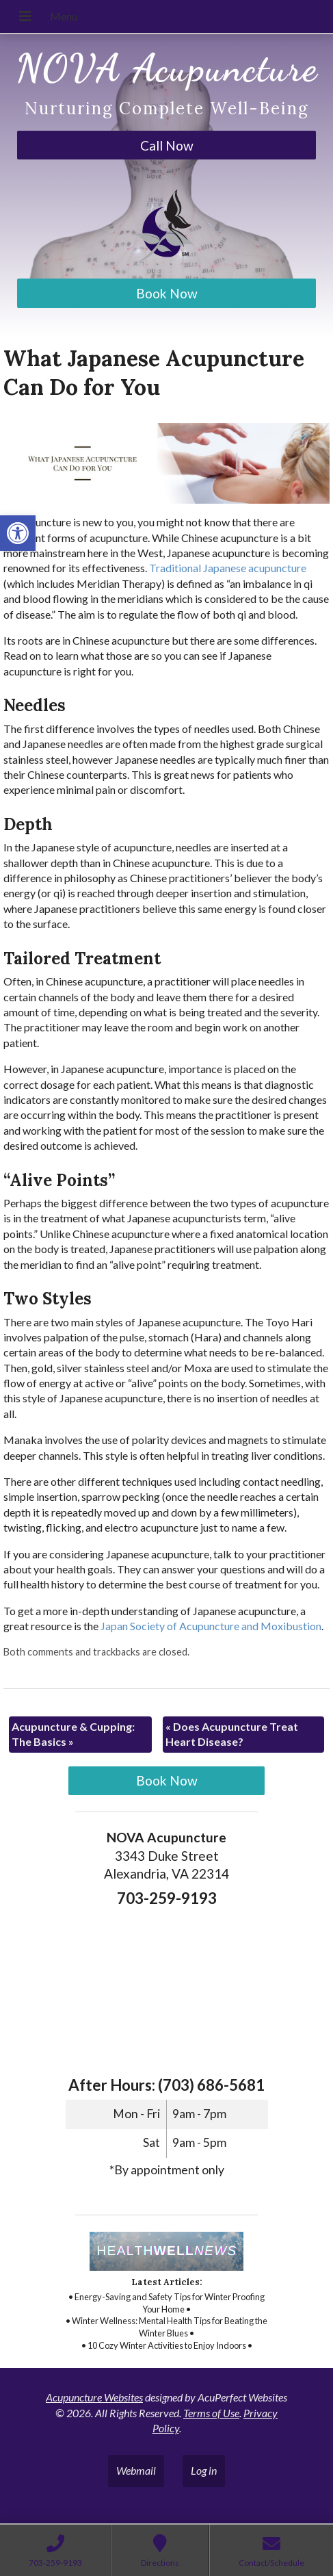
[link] (18, 533)
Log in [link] (204, 2470)
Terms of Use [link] (211, 2412)
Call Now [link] (167, 145)
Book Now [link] (167, 293)
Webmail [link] (136, 2470)
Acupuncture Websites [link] (94, 2397)
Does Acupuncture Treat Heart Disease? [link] (231, 1734)
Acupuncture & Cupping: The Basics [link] (73, 1734)
